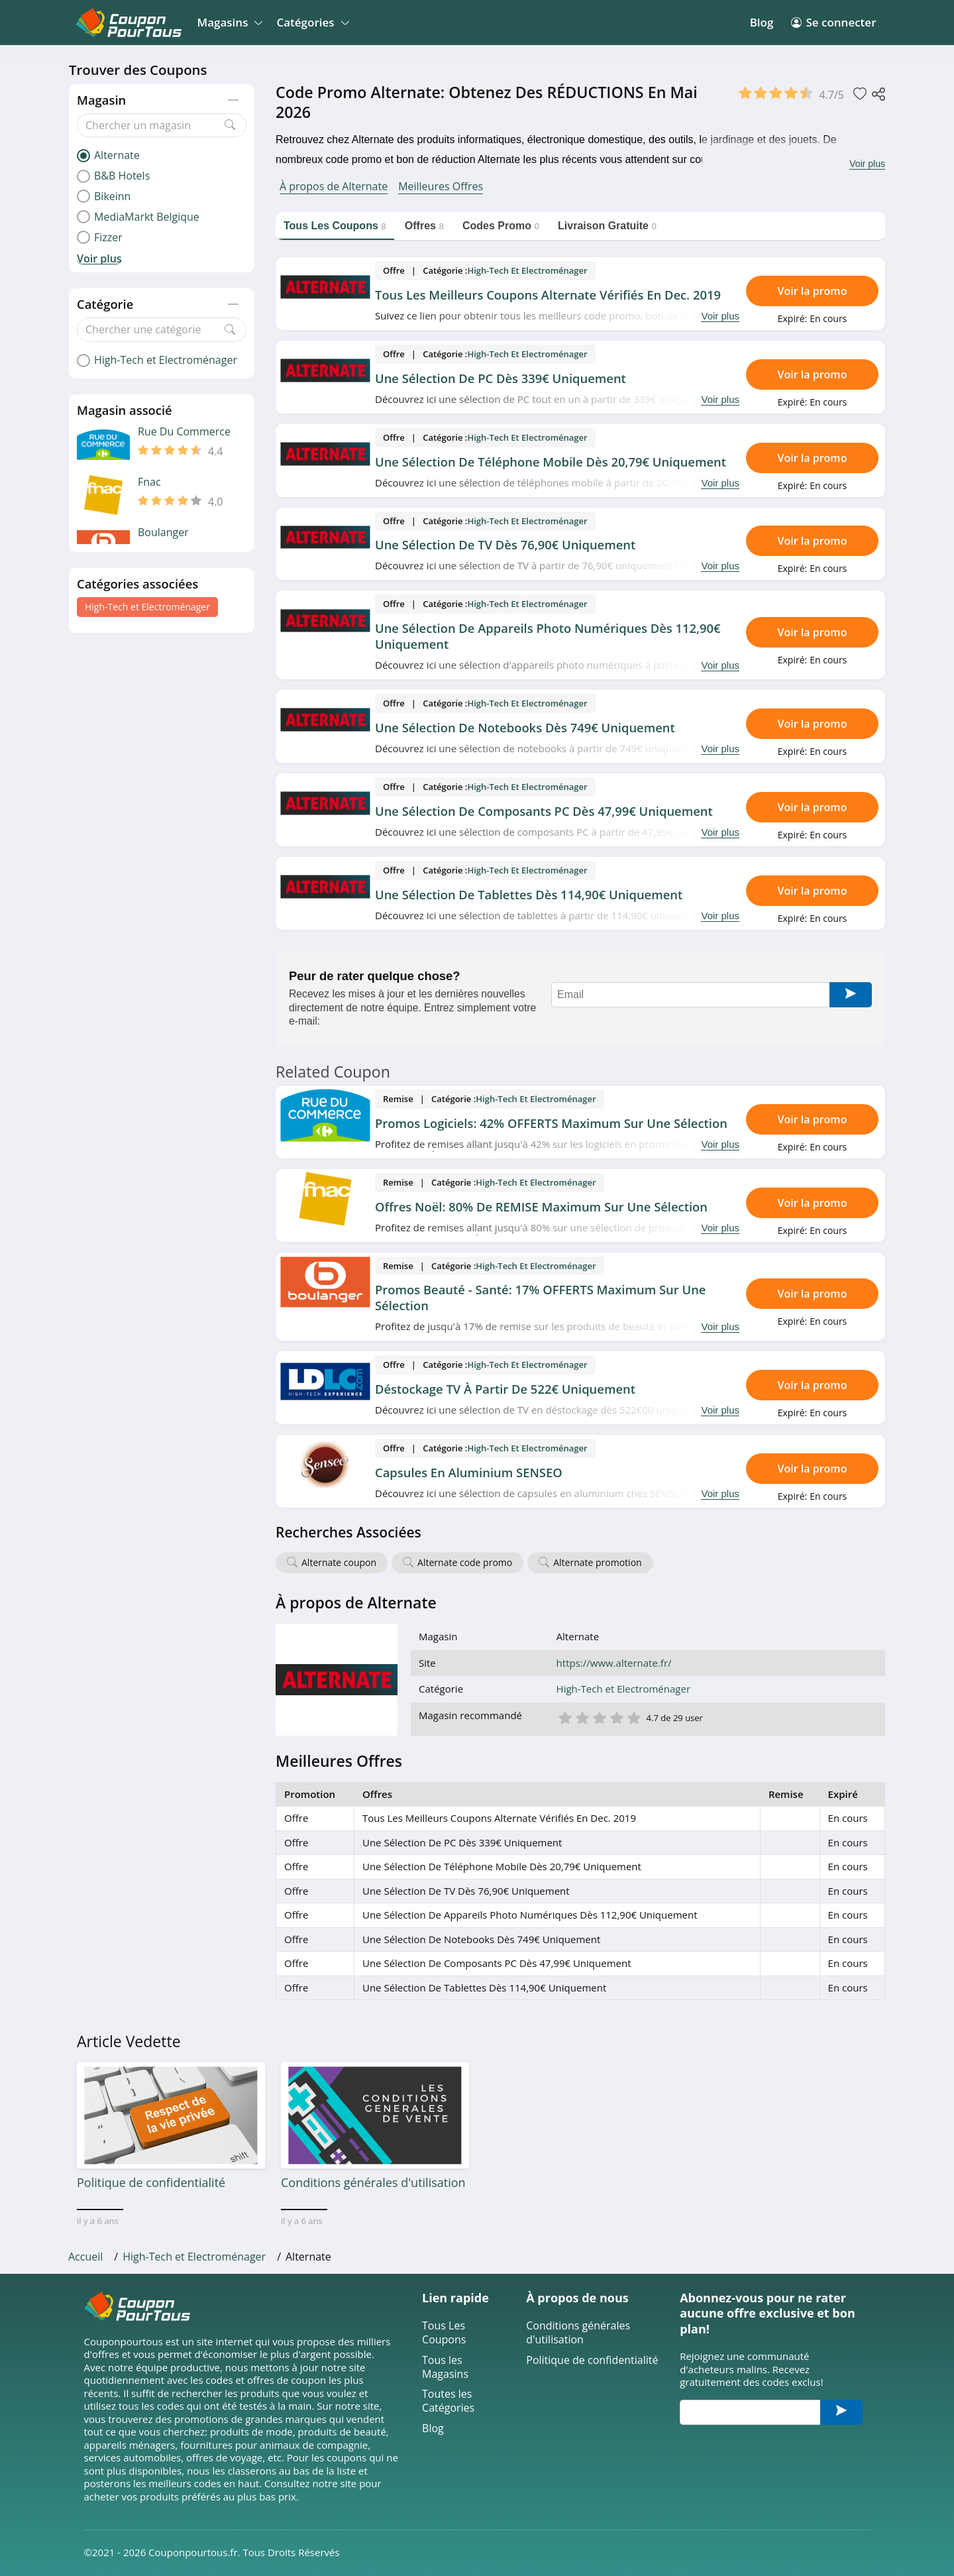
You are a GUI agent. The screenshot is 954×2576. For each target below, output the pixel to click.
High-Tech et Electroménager (147, 606)
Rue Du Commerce (184, 432)
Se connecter (833, 22)
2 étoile (582, 1717)
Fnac (149, 482)
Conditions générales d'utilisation (578, 2333)
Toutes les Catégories (448, 2401)
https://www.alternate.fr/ (614, 1663)
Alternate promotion (597, 1562)
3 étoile (599, 1717)
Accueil (85, 2256)
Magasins (228, 22)
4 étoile (616, 1717)
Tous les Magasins (445, 2367)
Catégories (310, 22)
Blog (762, 22)
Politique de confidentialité (592, 2360)
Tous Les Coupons (444, 2333)
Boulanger (163, 532)
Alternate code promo (464, 1562)
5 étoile (633, 1717)
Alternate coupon (338, 1562)
